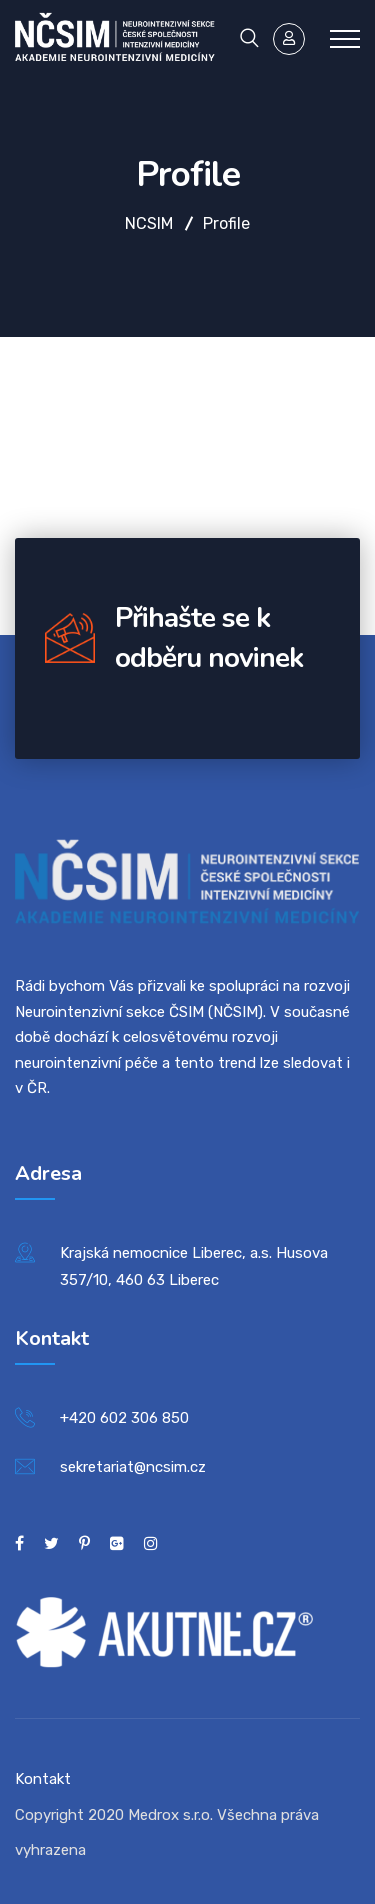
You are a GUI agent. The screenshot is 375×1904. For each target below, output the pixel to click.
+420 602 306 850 (124, 1418)
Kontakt (43, 1779)
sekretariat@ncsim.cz (133, 1467)
